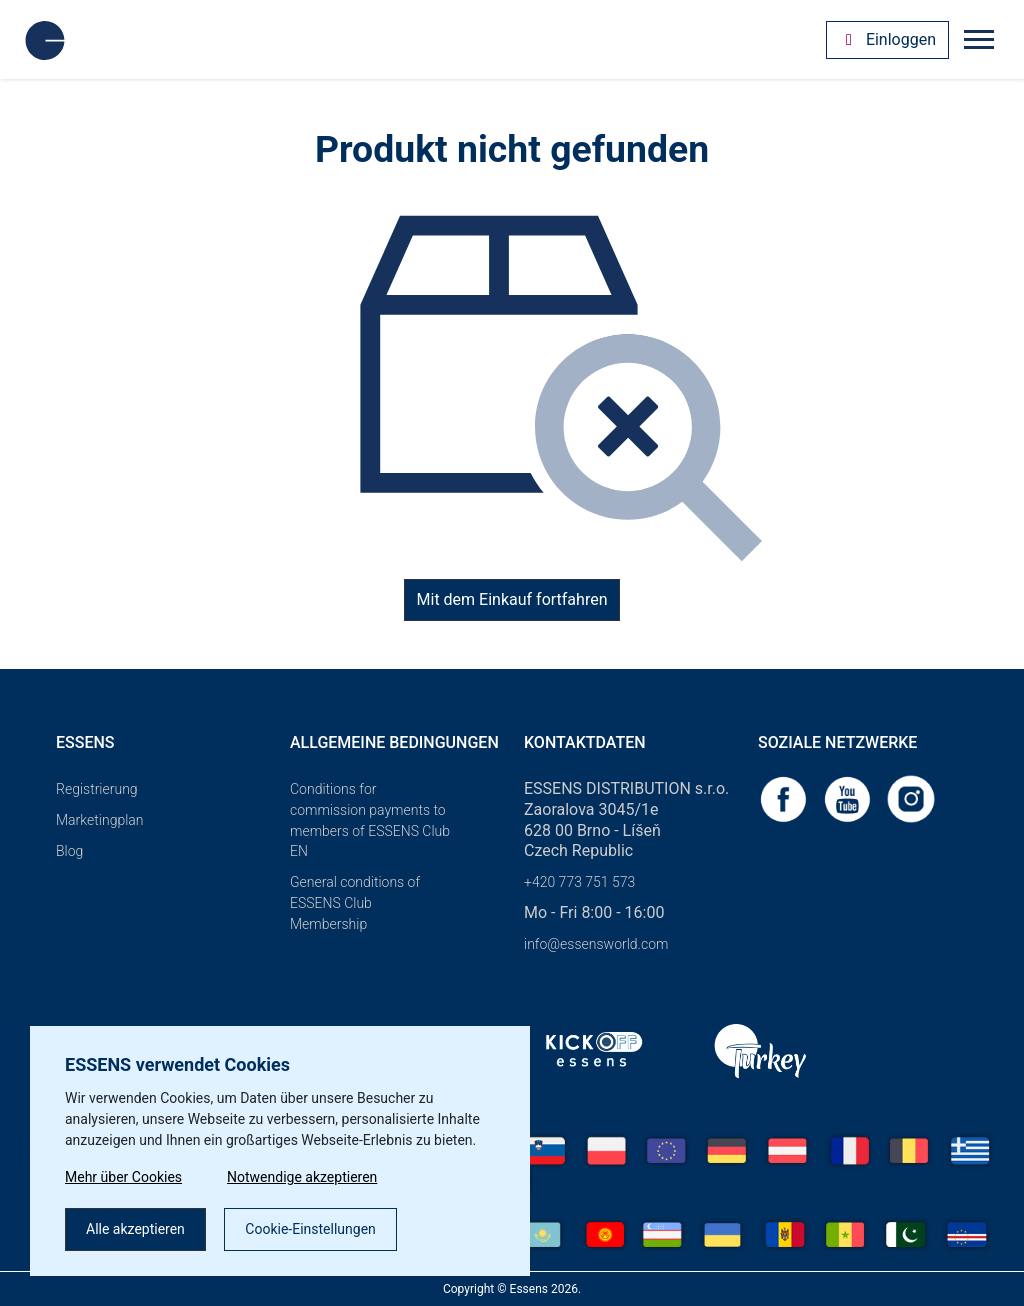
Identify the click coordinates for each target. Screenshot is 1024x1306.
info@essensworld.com (596, 944)
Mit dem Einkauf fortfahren (512, 599)
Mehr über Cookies (123, 1177)
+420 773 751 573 (579, 882)
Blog (69, 851)
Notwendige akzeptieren (302, 1177)
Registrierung (97, 789)
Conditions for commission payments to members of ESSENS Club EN (370, 820)
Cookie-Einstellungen (310, 1229)
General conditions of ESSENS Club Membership (355, 903)
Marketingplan (100, 820)
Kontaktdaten (585, 742)
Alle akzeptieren (135, 1229)
